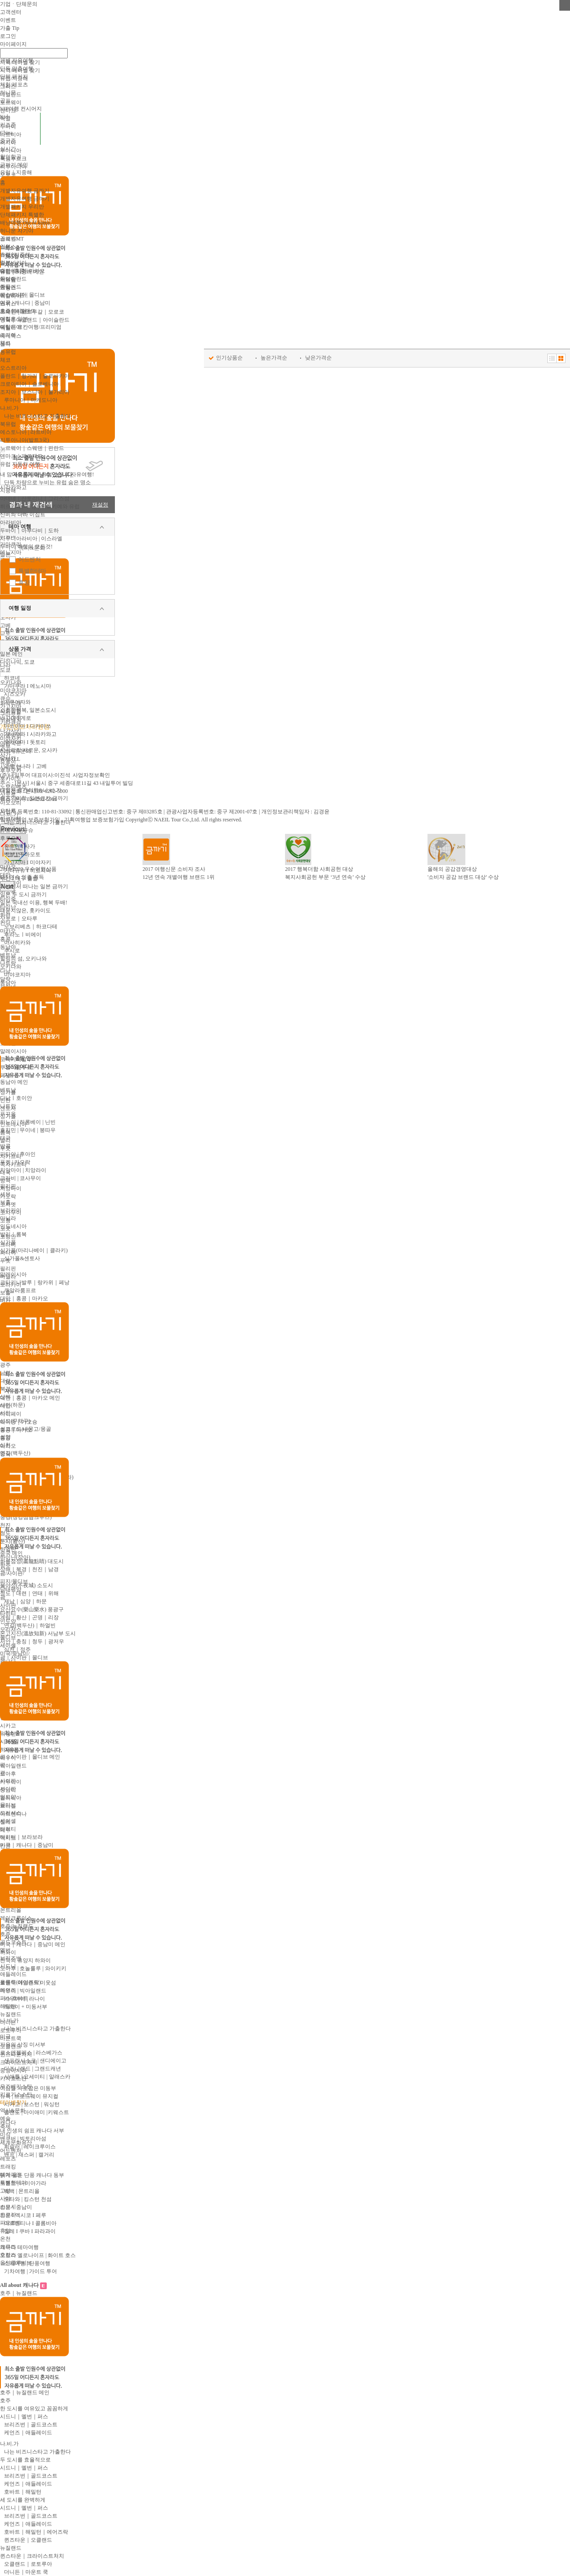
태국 (5, 1138)
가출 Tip (9, 28)
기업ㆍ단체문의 (18, 4)
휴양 (23, 582)
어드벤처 (29, 559)
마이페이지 (13, 44)
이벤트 (8, 20)
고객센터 (10, 12)
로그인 (8, 36)
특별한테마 (32, 571)
